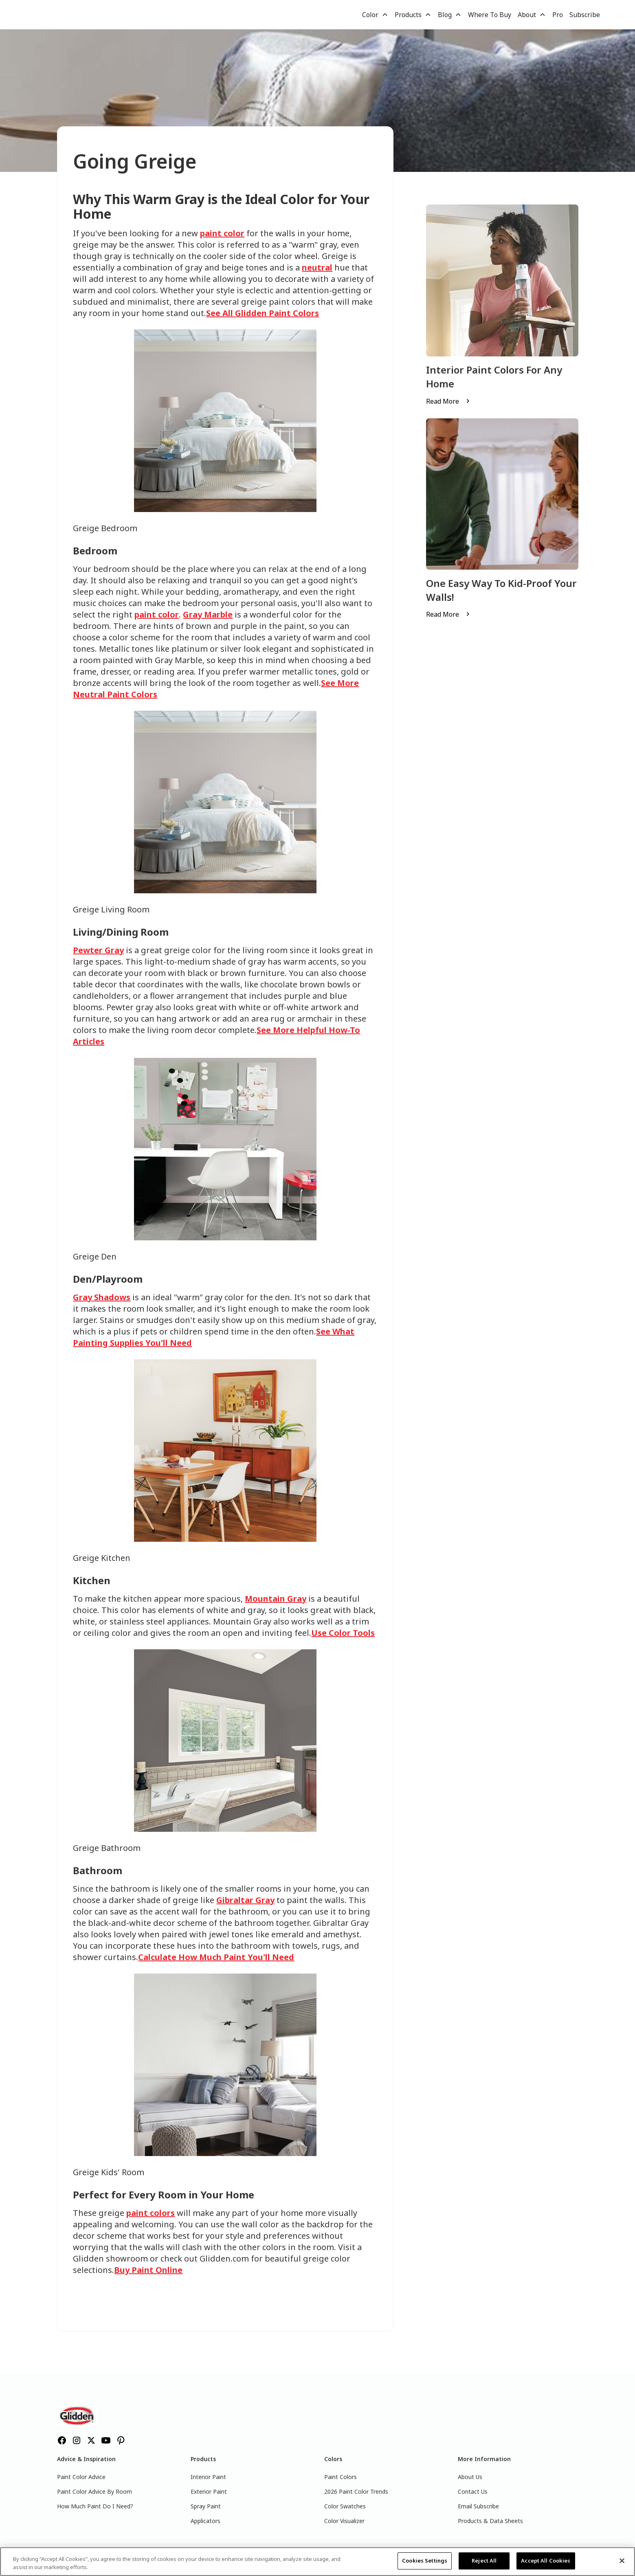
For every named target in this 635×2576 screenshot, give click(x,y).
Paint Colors (340, 2477)
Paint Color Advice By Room (94, 2491)
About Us (470, 2477)
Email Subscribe (478, 2506)
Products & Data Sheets (490, 2521)
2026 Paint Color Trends (356, 2491)
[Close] (622, 2560)
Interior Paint (208, 2477)
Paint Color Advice (81, 2477)
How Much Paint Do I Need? (95, 2506)
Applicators (205, 2521)
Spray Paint (206, 2506)
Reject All (484, 2560)
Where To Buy (489, 14)
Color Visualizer (344, 2521)
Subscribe (584, 14)
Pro (557, 14)
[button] (375, 15)
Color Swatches (345, 2506)
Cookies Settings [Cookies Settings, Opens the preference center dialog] (424, 2560)
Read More (442, 401)
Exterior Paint (209, 2491)
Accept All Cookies (545, 2560)
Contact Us (473, 2491)
